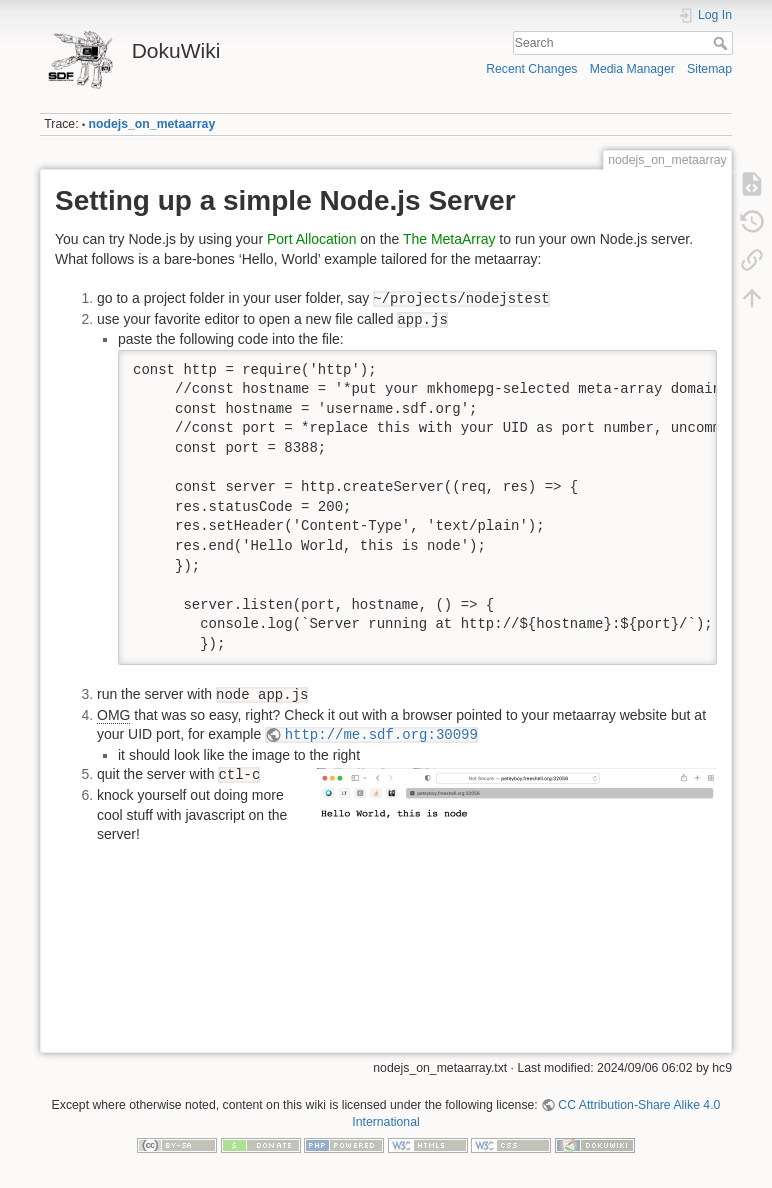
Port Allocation (312, 239)
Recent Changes (531, 69)
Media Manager (632, 69)
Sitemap (709, 69)
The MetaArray (449, 239)
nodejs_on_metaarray (152, 124)
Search (722, 43)
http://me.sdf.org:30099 (381, 735)
